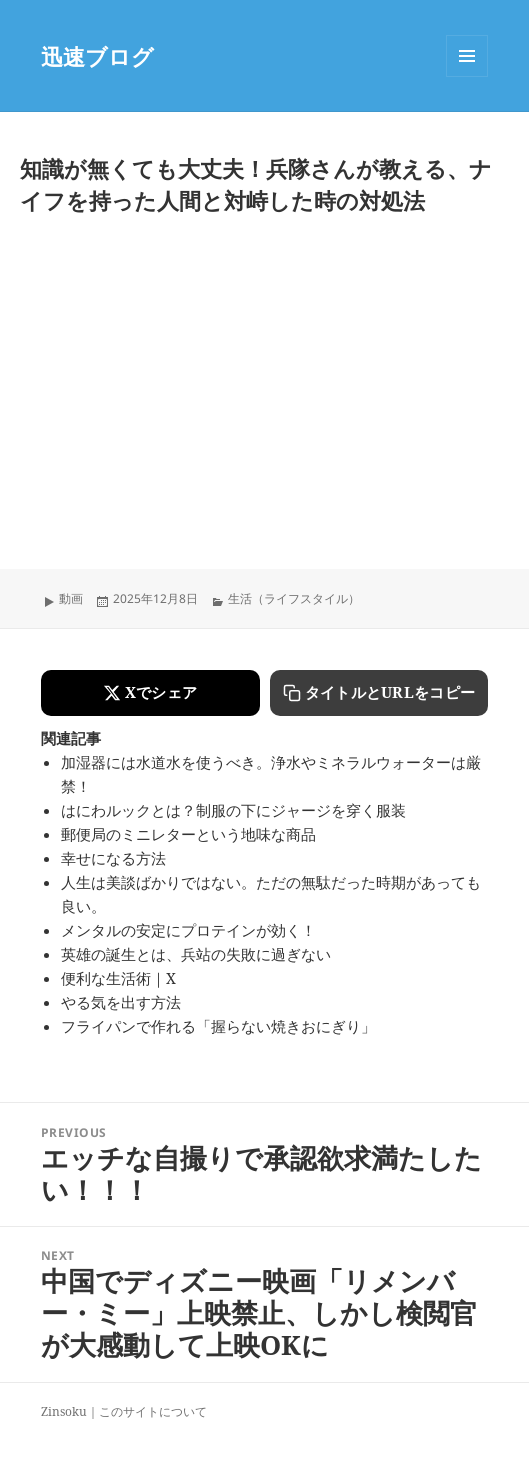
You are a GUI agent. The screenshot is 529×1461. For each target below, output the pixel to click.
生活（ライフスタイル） (294, 598)
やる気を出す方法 (121, 1002)
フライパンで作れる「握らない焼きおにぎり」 (218, 1026)
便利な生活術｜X (118, 978)
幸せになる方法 (113, 858)
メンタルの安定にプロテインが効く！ (188, 930)
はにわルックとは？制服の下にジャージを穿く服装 (233, 810)
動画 (71, 598)
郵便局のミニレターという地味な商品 (188, 834)
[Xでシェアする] (150, 693)
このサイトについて (153, 1411)
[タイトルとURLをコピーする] (379, 693)
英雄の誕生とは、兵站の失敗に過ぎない (196, 954)
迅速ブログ (97, 56)
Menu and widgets (467, 76)
